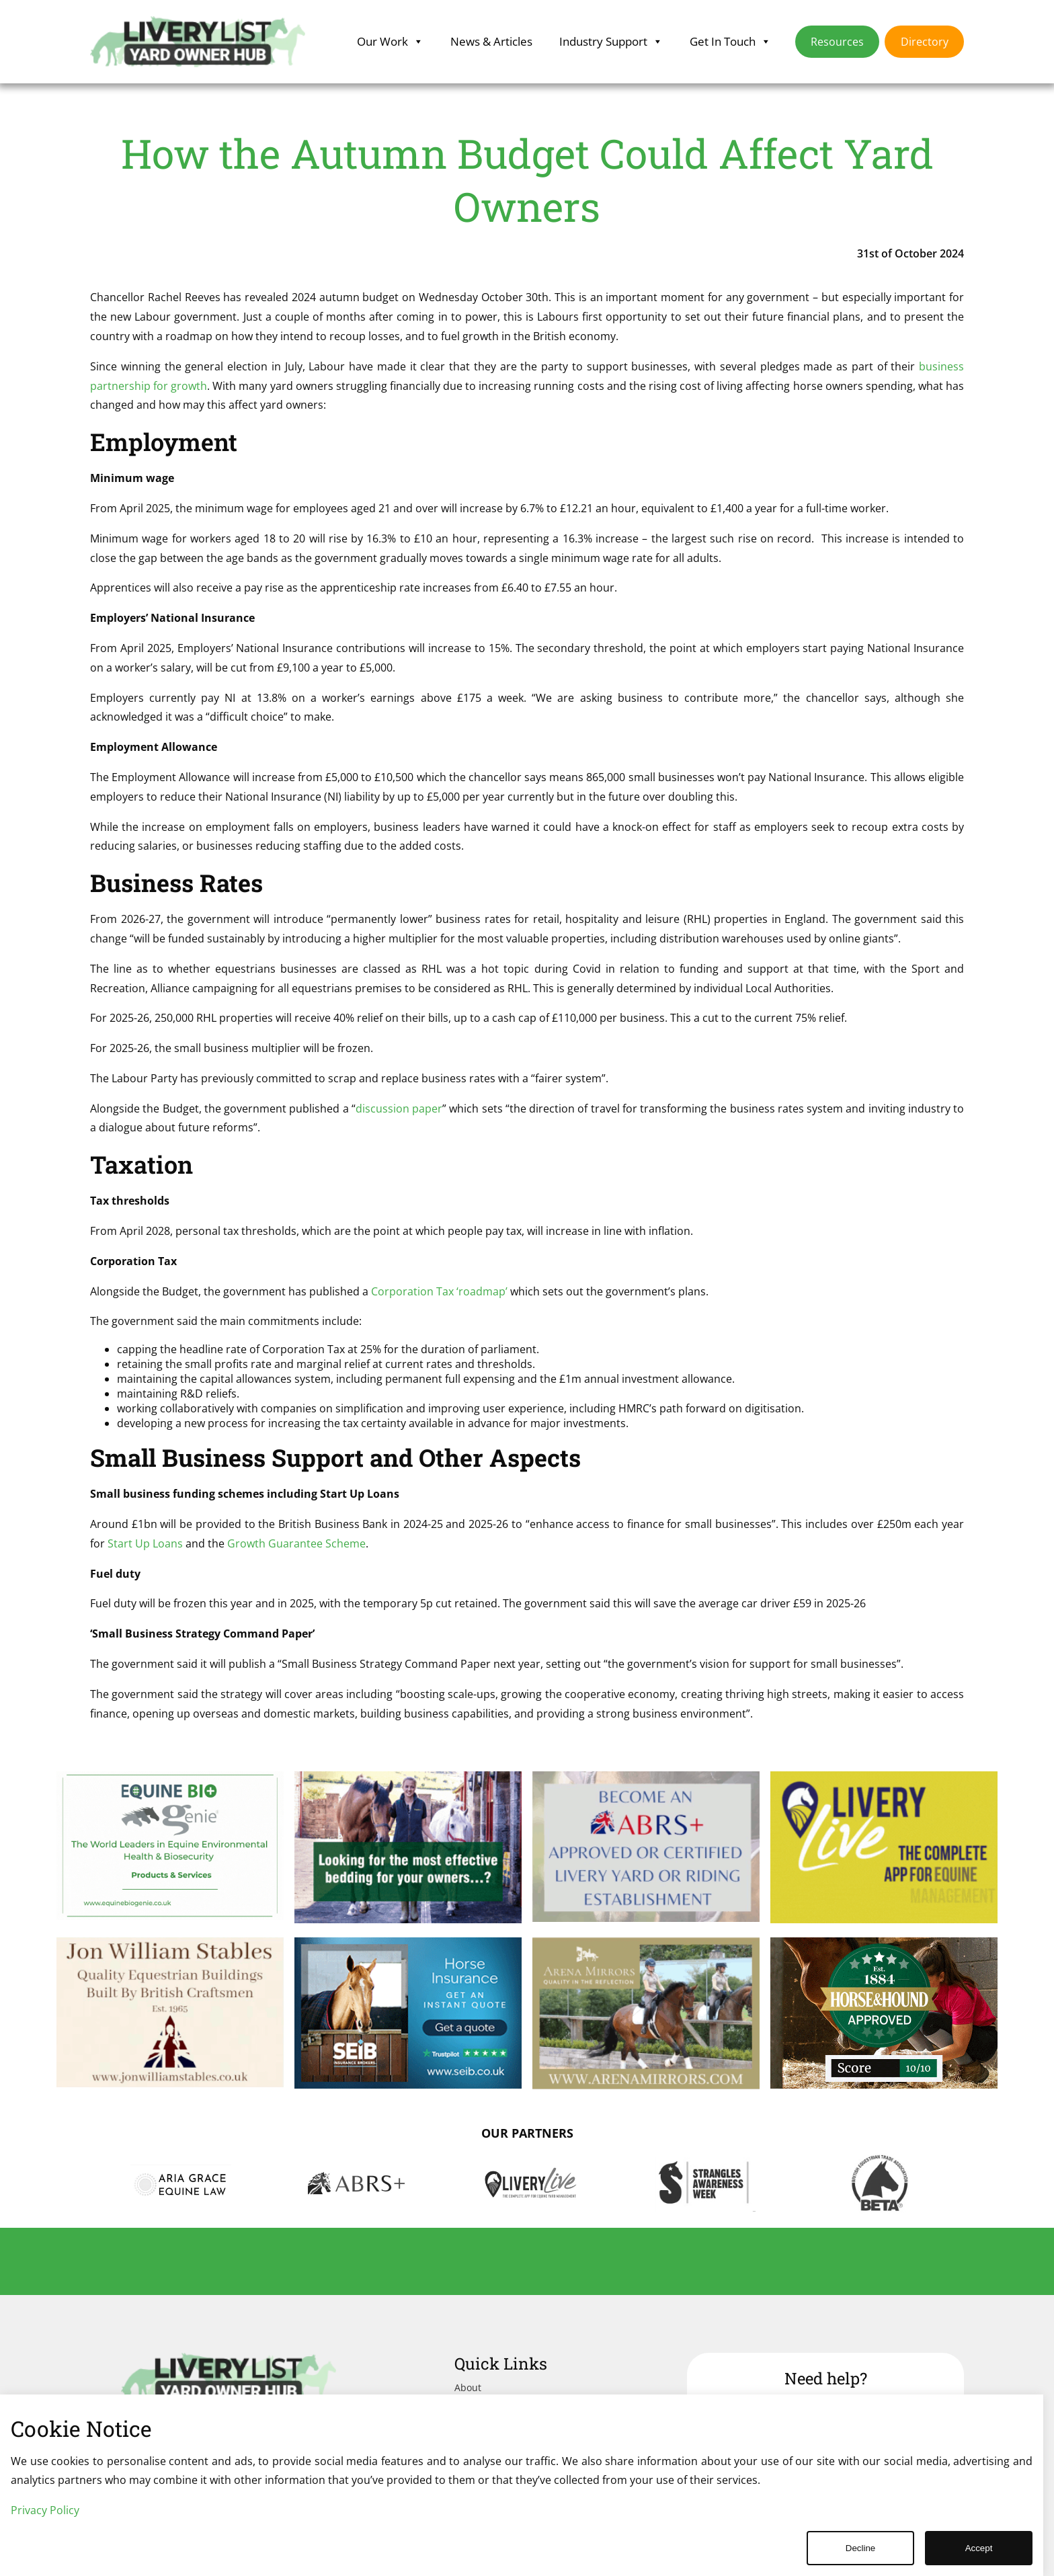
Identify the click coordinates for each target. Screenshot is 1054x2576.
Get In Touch (730, 41)
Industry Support (611, 41)
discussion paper (399, 1108)
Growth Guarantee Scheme (296, 1543)
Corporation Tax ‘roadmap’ (439, 1291)
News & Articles (491, 41)
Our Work (390, 41)
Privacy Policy (45, 2510)
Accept (979, 2548)
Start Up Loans (145, 1543)
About (467, 2387)
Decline (860, 2548)
